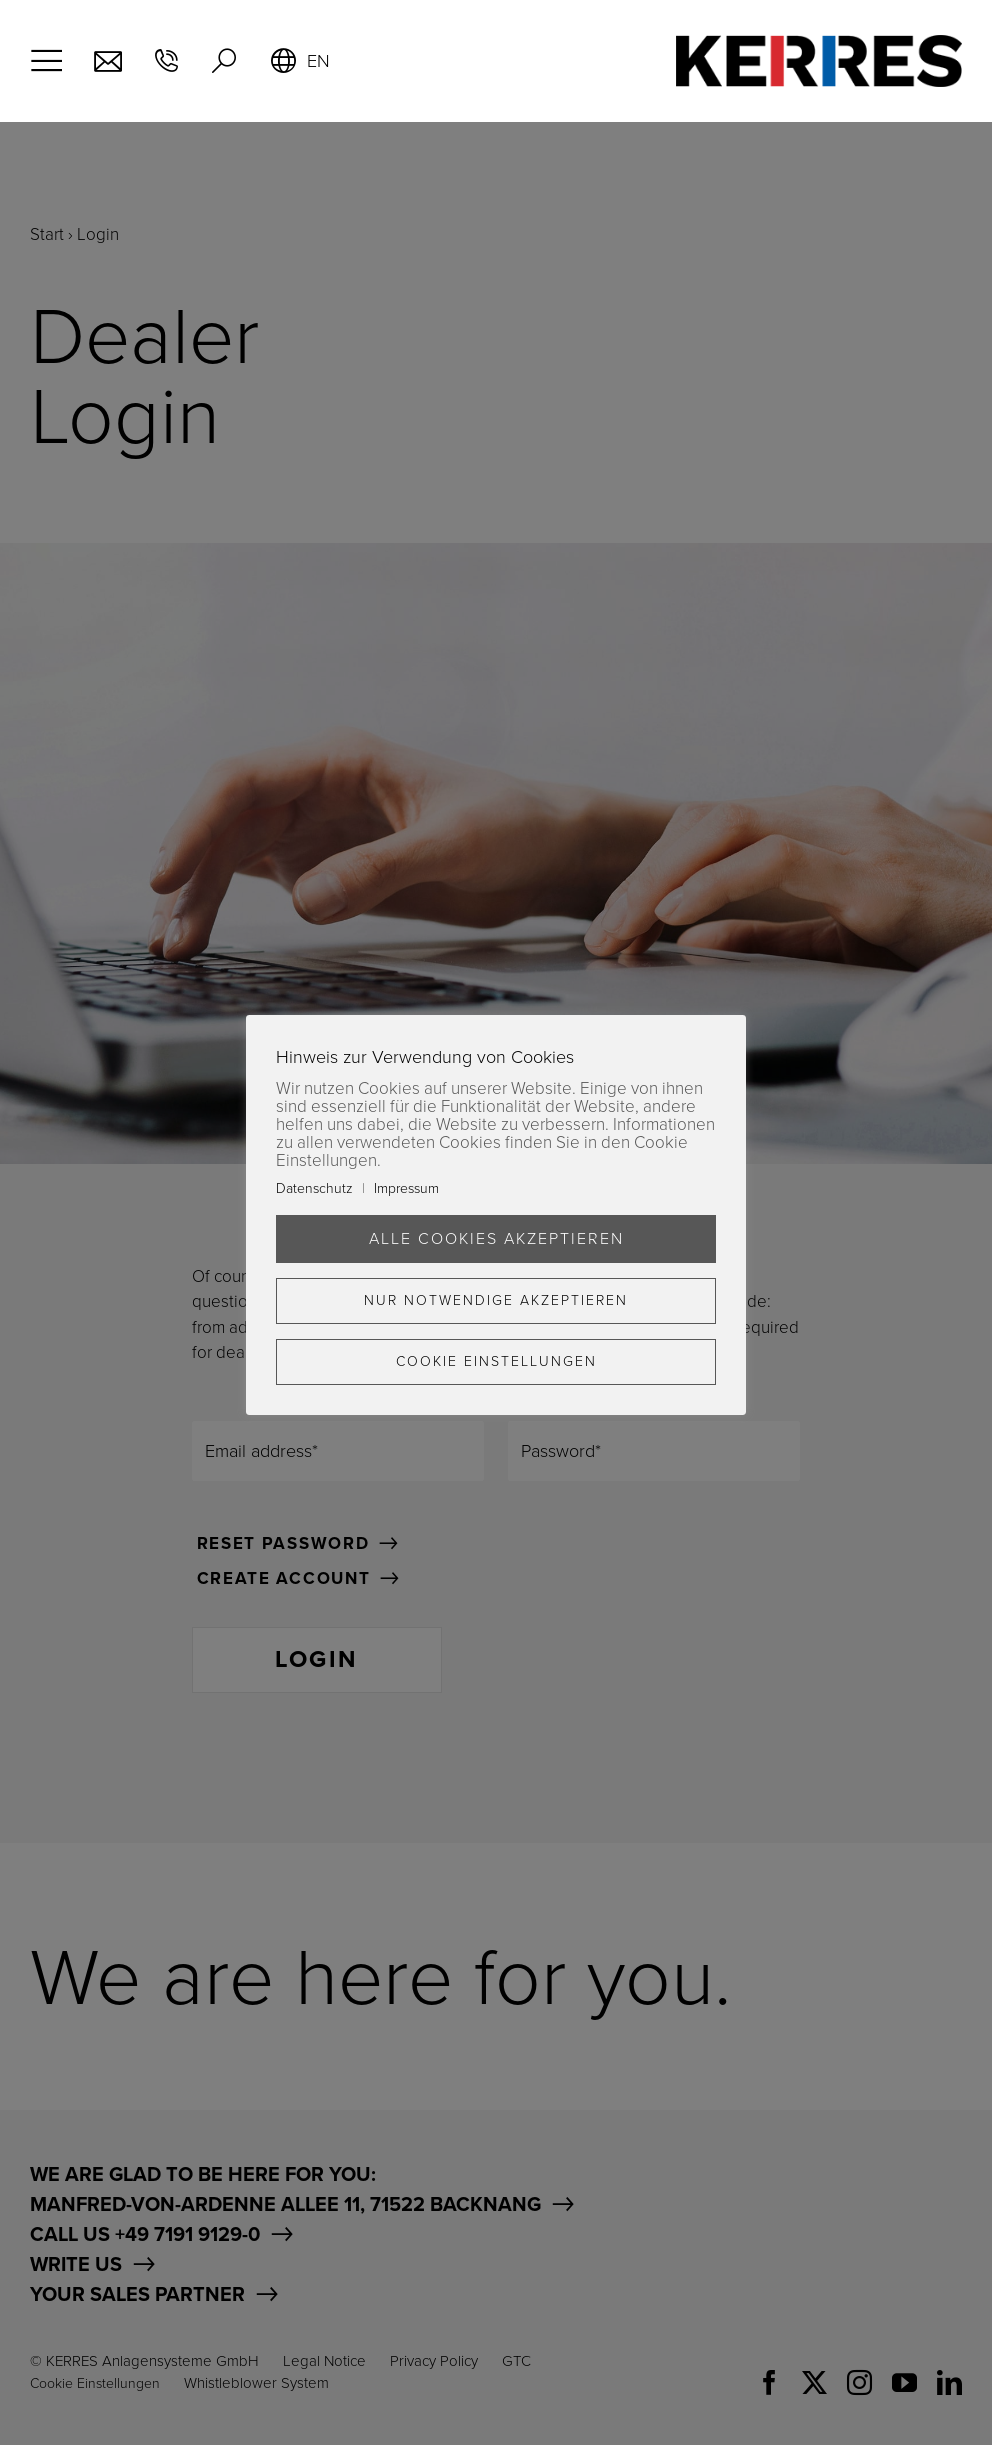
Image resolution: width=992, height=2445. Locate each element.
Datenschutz (314, 1188)
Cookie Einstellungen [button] (496, 1361)
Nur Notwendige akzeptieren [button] (496, 1300)
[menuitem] (299, 61)
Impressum (406, 1188)
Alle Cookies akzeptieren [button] (496, 1239)
